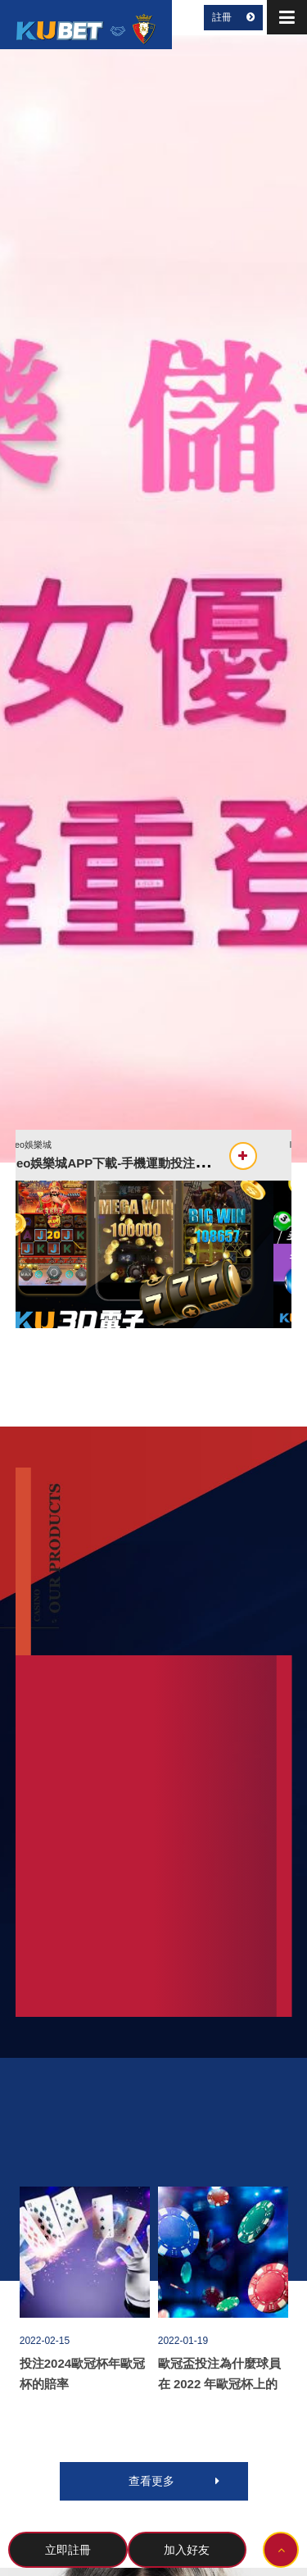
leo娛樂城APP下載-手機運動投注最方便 (141, 1163)
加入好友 (187, 2549)
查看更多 (174, 2481)
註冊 (233, 17)
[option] (153, 598)
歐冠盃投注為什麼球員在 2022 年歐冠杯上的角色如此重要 (219, 2383)
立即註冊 (68, 2549)
